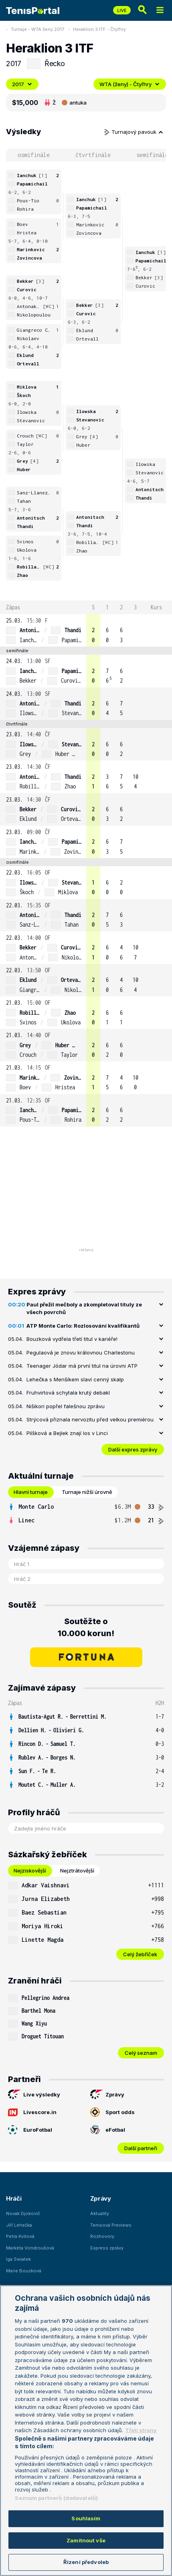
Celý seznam (141, 2053)
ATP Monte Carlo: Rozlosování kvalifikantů (83, 1325)
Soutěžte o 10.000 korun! (86, 1627)
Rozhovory (102, 2236)
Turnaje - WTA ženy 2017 (37, 29)
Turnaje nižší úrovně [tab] (87, 1492)
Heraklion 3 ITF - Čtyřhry (99, 29)
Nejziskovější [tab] (30, 1870)
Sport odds (112, 2112)
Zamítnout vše (86, 2540)
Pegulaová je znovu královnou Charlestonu (80, 1352)
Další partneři (140, 2148)
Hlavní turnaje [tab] (31, 1492)
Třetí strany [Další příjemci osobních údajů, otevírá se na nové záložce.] (141, 2430)
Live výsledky (34, 2094)
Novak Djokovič (23, 2213)
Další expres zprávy (132, 1449)
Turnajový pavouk (134, 132)
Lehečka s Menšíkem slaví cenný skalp (75, 1379)
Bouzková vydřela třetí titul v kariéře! (71, 1339)
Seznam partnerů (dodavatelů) (56, 2498)
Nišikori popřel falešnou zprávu (65, 1406)
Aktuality (99, 2213)
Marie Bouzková (23, 2271)
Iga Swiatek (18, 2259)
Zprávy (107, 2094)
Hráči (14, 2198)
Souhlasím (85, 2518)
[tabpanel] (86, 1513)
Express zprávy (106, 2248)
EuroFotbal (30, 2130)
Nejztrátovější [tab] (77, 1870)
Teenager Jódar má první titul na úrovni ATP (82, 1366)
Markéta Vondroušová (30, 2248)
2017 (22, 84)
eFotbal (107, 2130)
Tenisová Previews (111, 2225)
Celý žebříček (140, 1954)
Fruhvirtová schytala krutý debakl (68, 1392)
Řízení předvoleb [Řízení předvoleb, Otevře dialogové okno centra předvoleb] (86, 2562)
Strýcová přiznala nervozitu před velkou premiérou (90, 1419)
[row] (86, 630)
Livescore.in (32, 2112)
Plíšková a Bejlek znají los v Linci (67, 1433)
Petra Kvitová (20, 2236)
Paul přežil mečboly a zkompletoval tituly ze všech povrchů (84, 1308)
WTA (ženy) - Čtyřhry (129, 84)
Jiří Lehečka (19, 2225)
